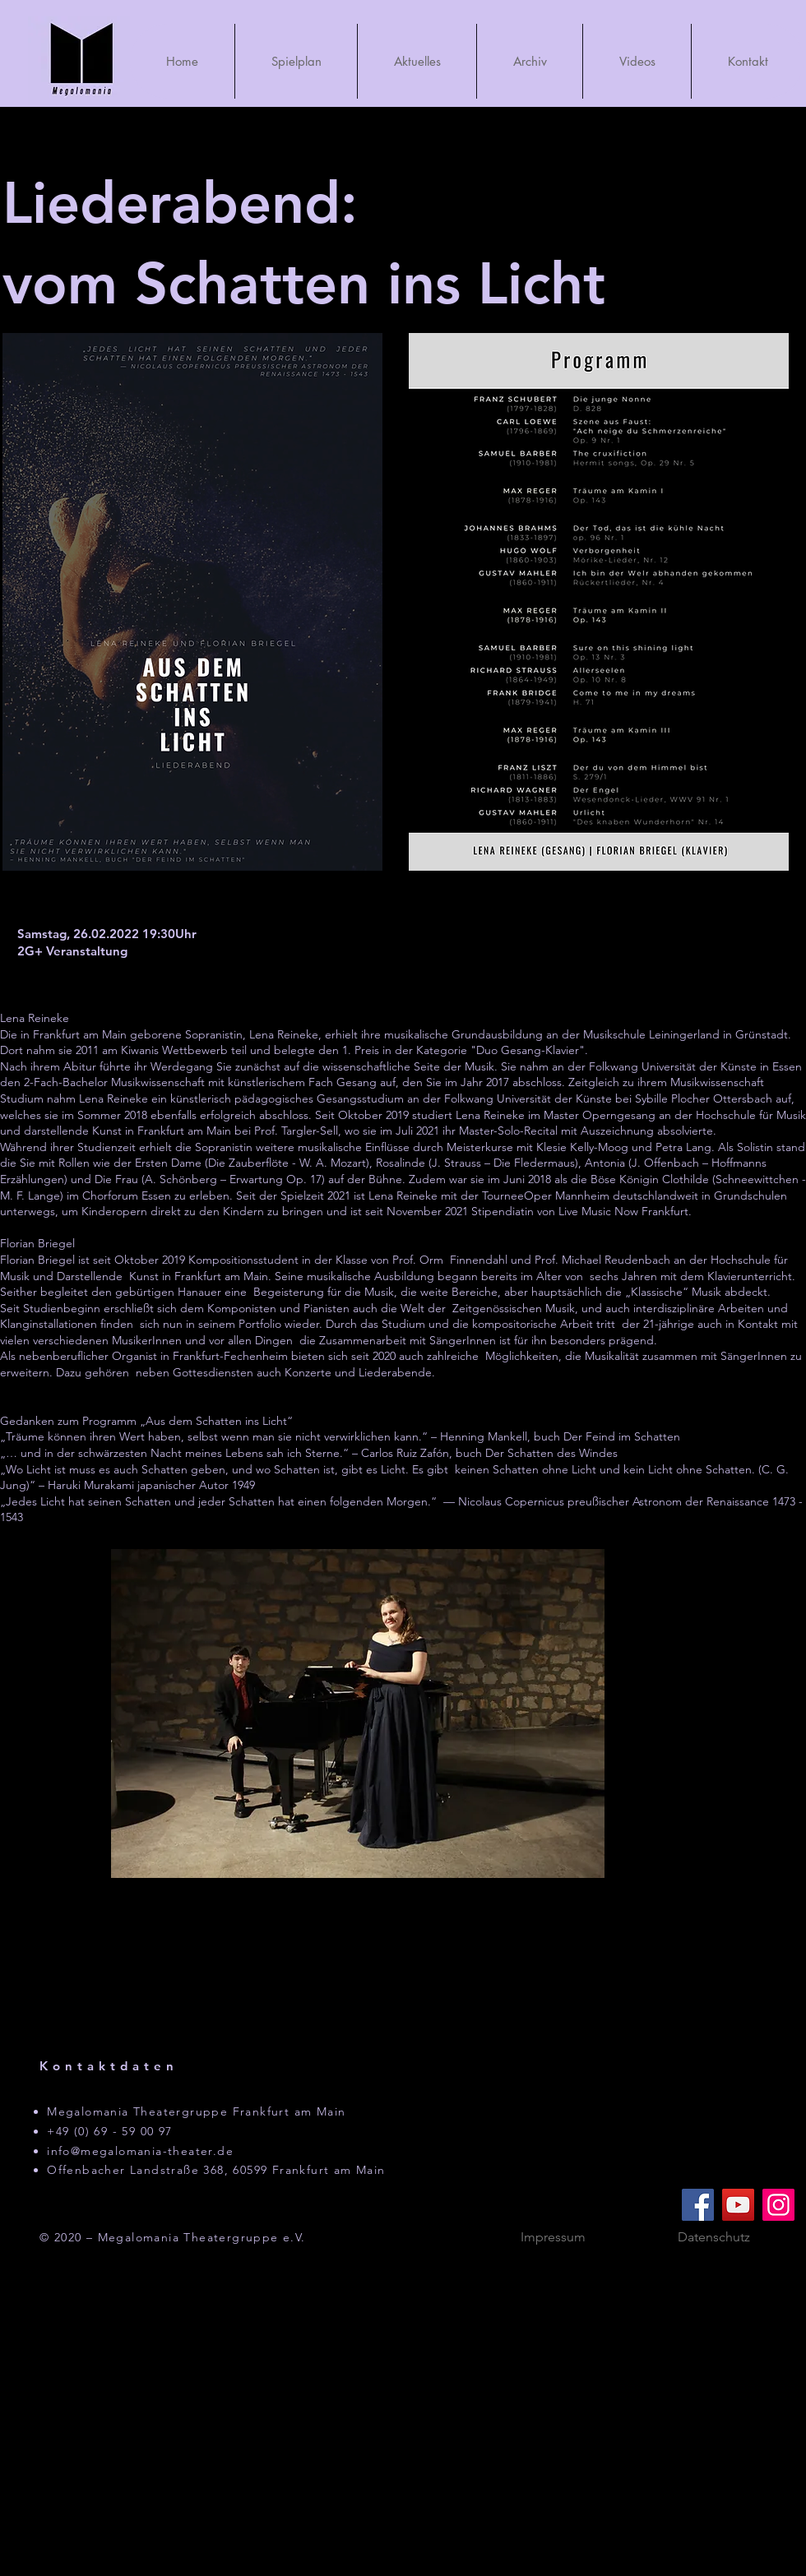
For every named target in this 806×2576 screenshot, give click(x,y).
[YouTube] (738, 2205)
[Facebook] (698, 2205)
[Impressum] (552, 2238)
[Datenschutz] (713, 2238)
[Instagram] (778, 2205)
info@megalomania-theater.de (140, 2151)
